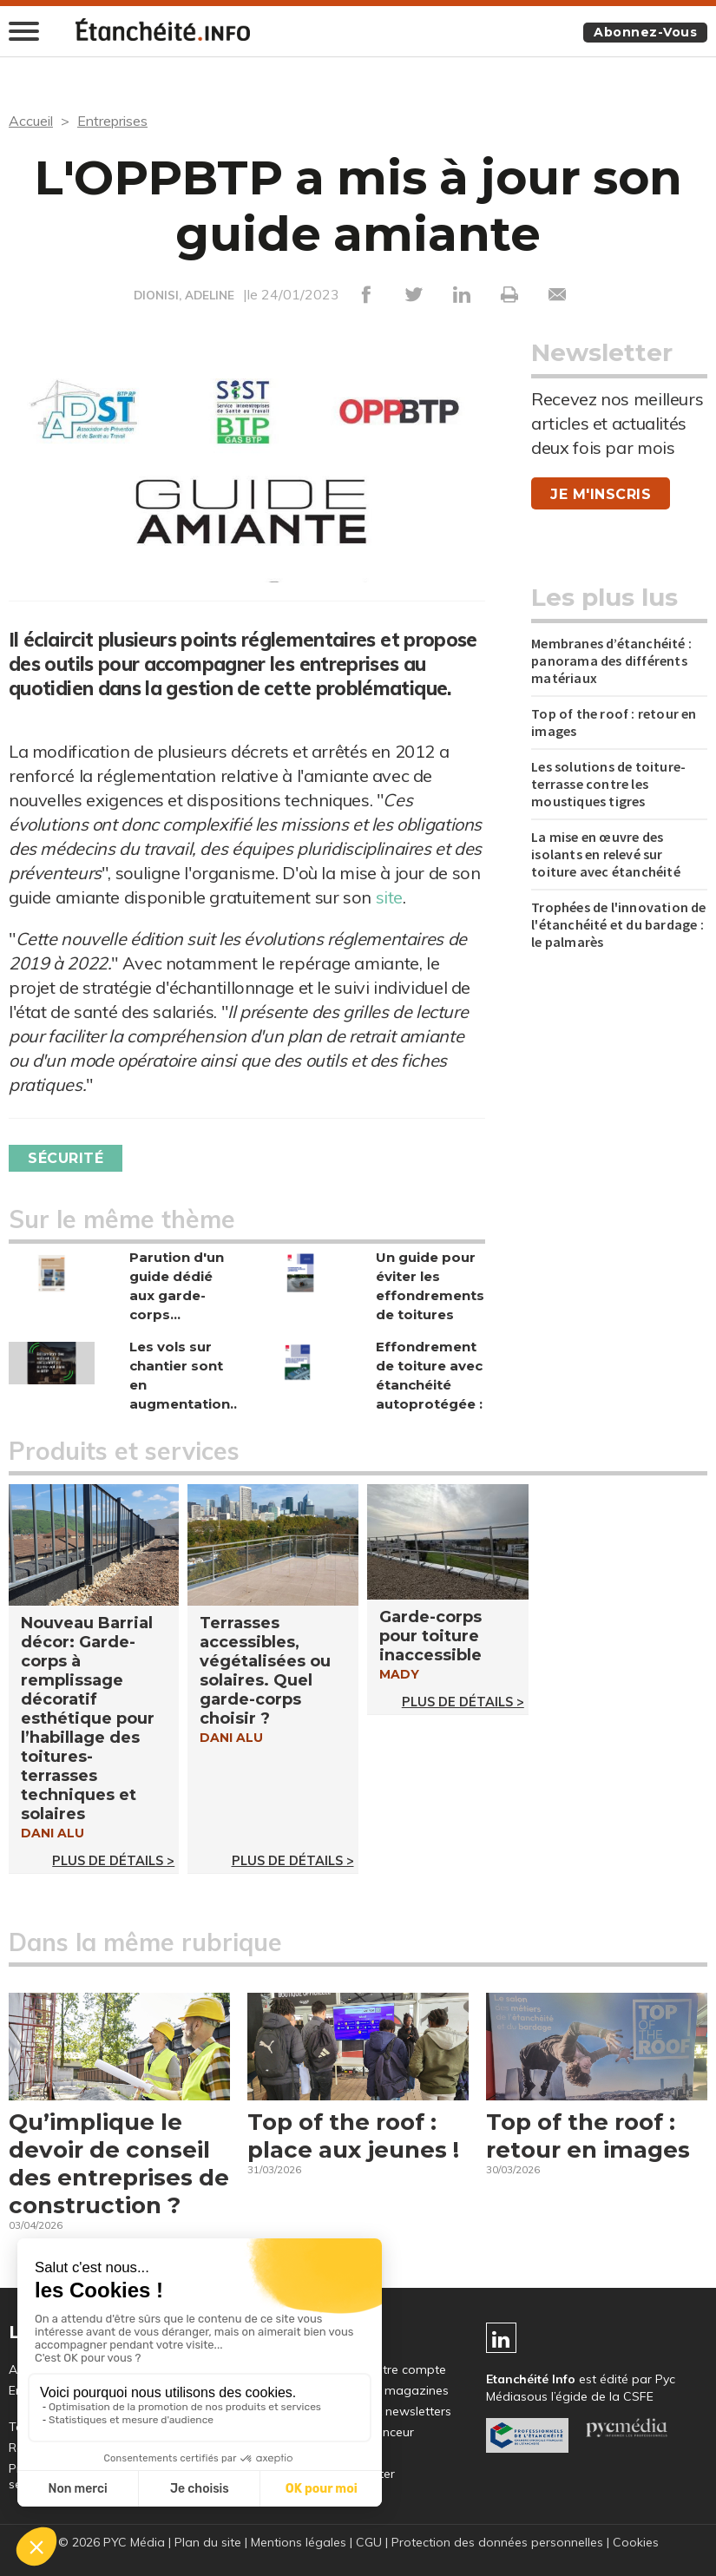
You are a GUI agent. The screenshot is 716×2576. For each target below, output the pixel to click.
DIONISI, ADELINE (184, 295)
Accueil (31, 120)
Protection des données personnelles (497, 2542)
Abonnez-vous (645, 32)
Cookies (636, 2542)
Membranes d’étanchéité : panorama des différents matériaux (611, 660)
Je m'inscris (600, 494)
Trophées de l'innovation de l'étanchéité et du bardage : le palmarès (618, 924)
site (389, 897)
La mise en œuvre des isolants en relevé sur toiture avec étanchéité (605, 854)
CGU (369, 2542)
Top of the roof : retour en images (613, 722)
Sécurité (65, 1158)
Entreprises (112, 120)
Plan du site (207, 2542)
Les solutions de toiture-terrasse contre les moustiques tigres (608, 784)
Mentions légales (298, 2542)
